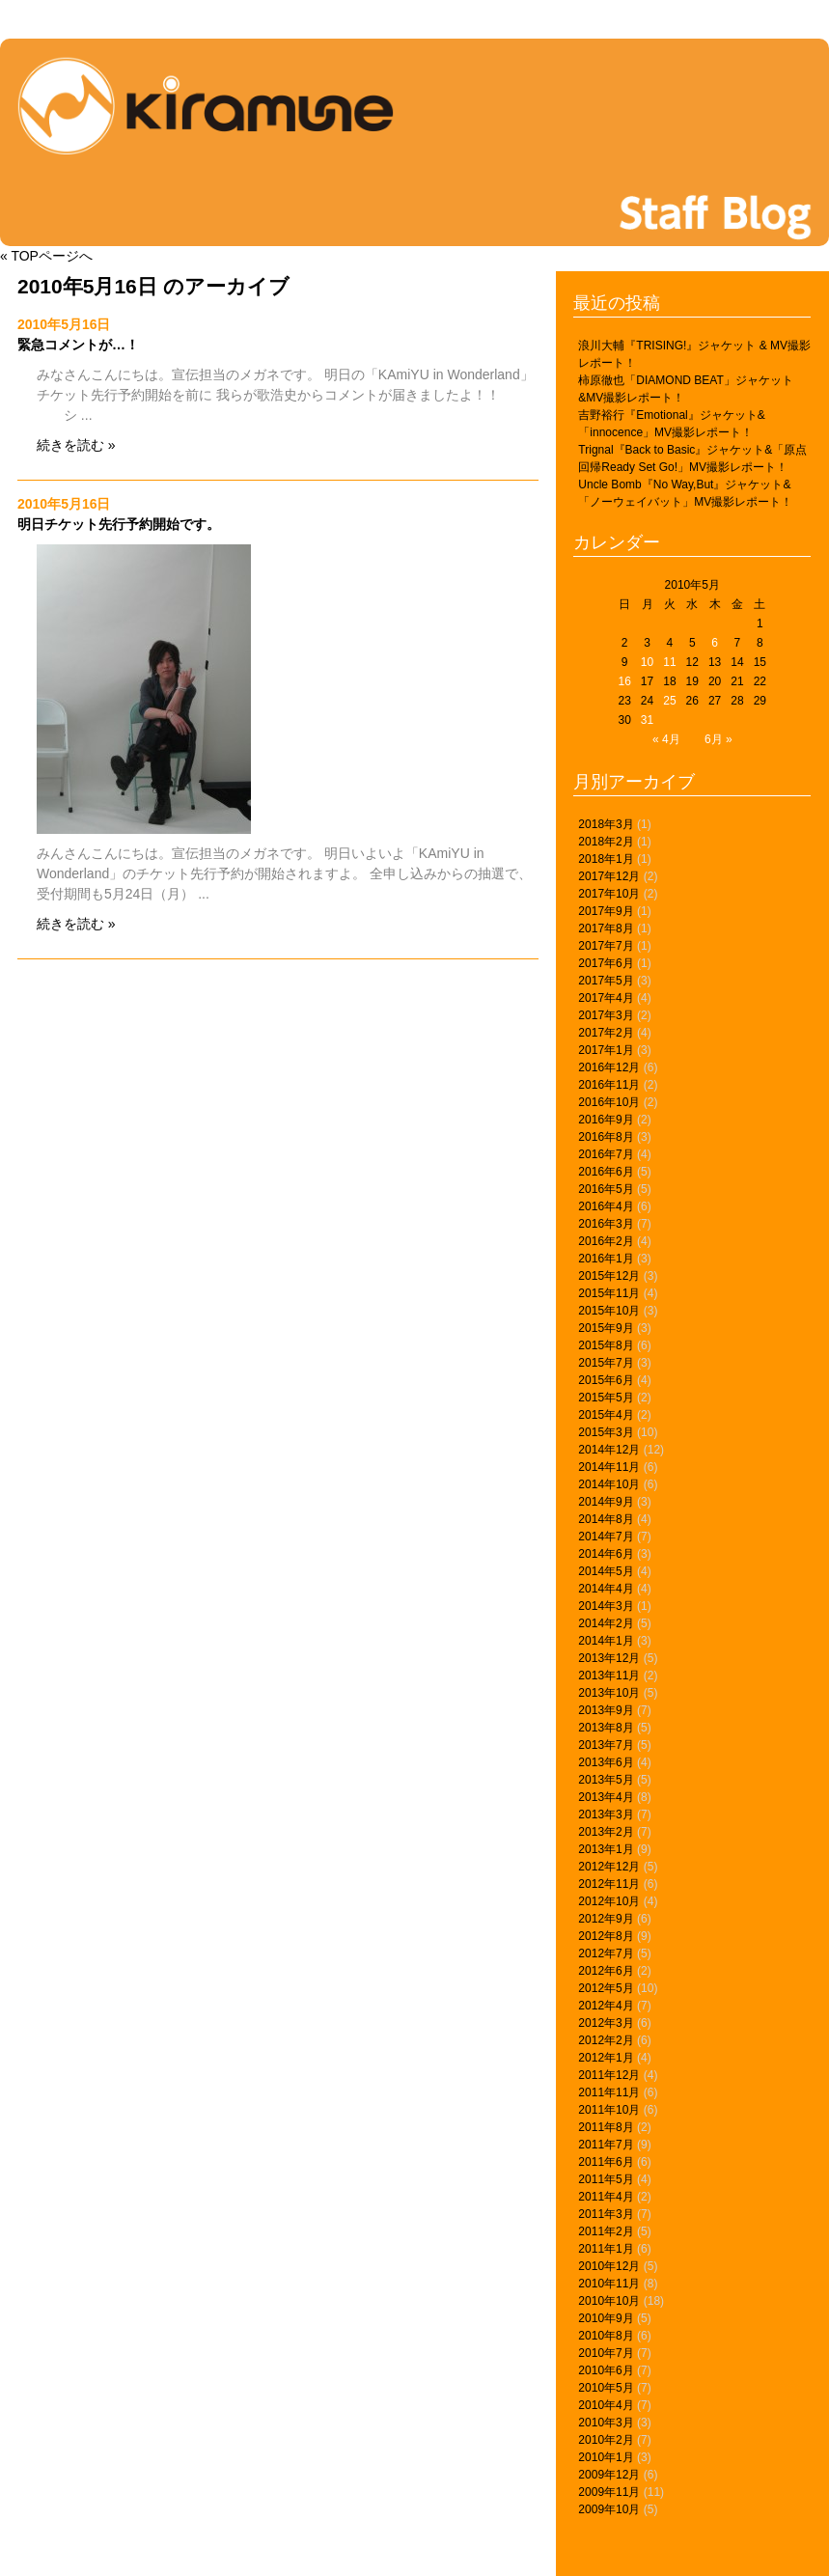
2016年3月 (605, 1224)
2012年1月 (605, 2057)
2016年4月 (605, 1206)
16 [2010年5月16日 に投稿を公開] (624, 681)
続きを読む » (76, 445)
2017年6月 (605, 963)
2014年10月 (609, 1484)
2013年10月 (609, 1693)
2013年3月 (605, 1814)
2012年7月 (605, 1953)
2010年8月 (605, 2335)
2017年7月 (605, 946)
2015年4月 (605, 1415)
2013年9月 (605, 1710)
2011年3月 (605, 2214)
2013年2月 (605, 1832)
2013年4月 (605, 1797)
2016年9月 (605, 1119)
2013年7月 (605, 1745)
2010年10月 (609, 2301)
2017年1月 (605, 1050)
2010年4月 (605, 2405)
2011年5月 (605, 2179)
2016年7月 (605, 1154)
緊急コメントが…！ (78, 344)
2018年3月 (605, 824)
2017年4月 (605, 998)
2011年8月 (605, 2127)
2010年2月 (605, 2440)
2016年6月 (605, 1171)
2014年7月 (605, 1536)
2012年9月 (605, 1918)
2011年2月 (605, 2231)
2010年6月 (605, 2370)
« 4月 (666, 739)
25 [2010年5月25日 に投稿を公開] (669, 700)
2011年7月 (605, 2144)
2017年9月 (605, 911)
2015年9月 (605, 1328)
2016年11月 (609, 1085)
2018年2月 (605, 841)
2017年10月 (609, 893)
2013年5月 (605, 1780)
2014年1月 (605, 1641)
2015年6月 (605, 1380)
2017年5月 (605, 980)
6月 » (718, 739)
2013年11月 (609, 1675)
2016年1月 (605, 1258)
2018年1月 (605, 859)
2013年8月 (605, 1727)
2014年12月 (609, 1449)
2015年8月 (605, 1345)
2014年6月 (605, 1554)
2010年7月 (605, 2353)
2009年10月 (609, 2509)
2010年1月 (605, 2457)
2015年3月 (605, 1432)
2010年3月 (605, 2422)
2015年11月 (609, 1293)
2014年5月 (605, 1571)
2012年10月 (609, 1901)
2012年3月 (605, 2023)
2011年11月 (609, 2092)
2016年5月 (605, 1189)
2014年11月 (609, 1467)
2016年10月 (609, 1102)
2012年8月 (605, 1936)
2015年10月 (609, 1310)
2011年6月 (605, 2162)
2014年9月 (605, 1502)
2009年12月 (609, 2474)
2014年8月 (605, 1519)
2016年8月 (605, 1137)
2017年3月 (605, 1015)
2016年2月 (605, 1241)
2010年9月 (605, 2318)
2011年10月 (609, 2110)
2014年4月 (605, 1588)
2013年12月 (609, 1658)
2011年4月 (605, 2196)
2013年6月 (605, 1762)
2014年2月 (605, 1623)
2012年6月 (605, 1971)
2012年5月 (605, 1988)
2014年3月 (605, 1606)
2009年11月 (609, 2492)
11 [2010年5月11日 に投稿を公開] (669, 662)
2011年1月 (605, 2249)
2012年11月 (609, 1884)
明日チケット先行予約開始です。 (118, 524)
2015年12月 (609, 1276)
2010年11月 (609, 2283)
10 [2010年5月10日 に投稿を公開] (647, 662)
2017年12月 (609, 876)
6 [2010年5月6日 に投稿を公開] (714, 643)
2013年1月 (605, 1849)
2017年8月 (605, 928)
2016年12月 (609, 1067)
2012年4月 (605, 2005)
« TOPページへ (46, 255)
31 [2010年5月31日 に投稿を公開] (647, 720)
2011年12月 (609, 2075)
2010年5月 (605, 2388)
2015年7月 (605, 1363)
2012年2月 (605, 2040)
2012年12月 (609, 1866)
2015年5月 (605, 1397)
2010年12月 (609, 2266)
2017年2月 (605, 1032)
